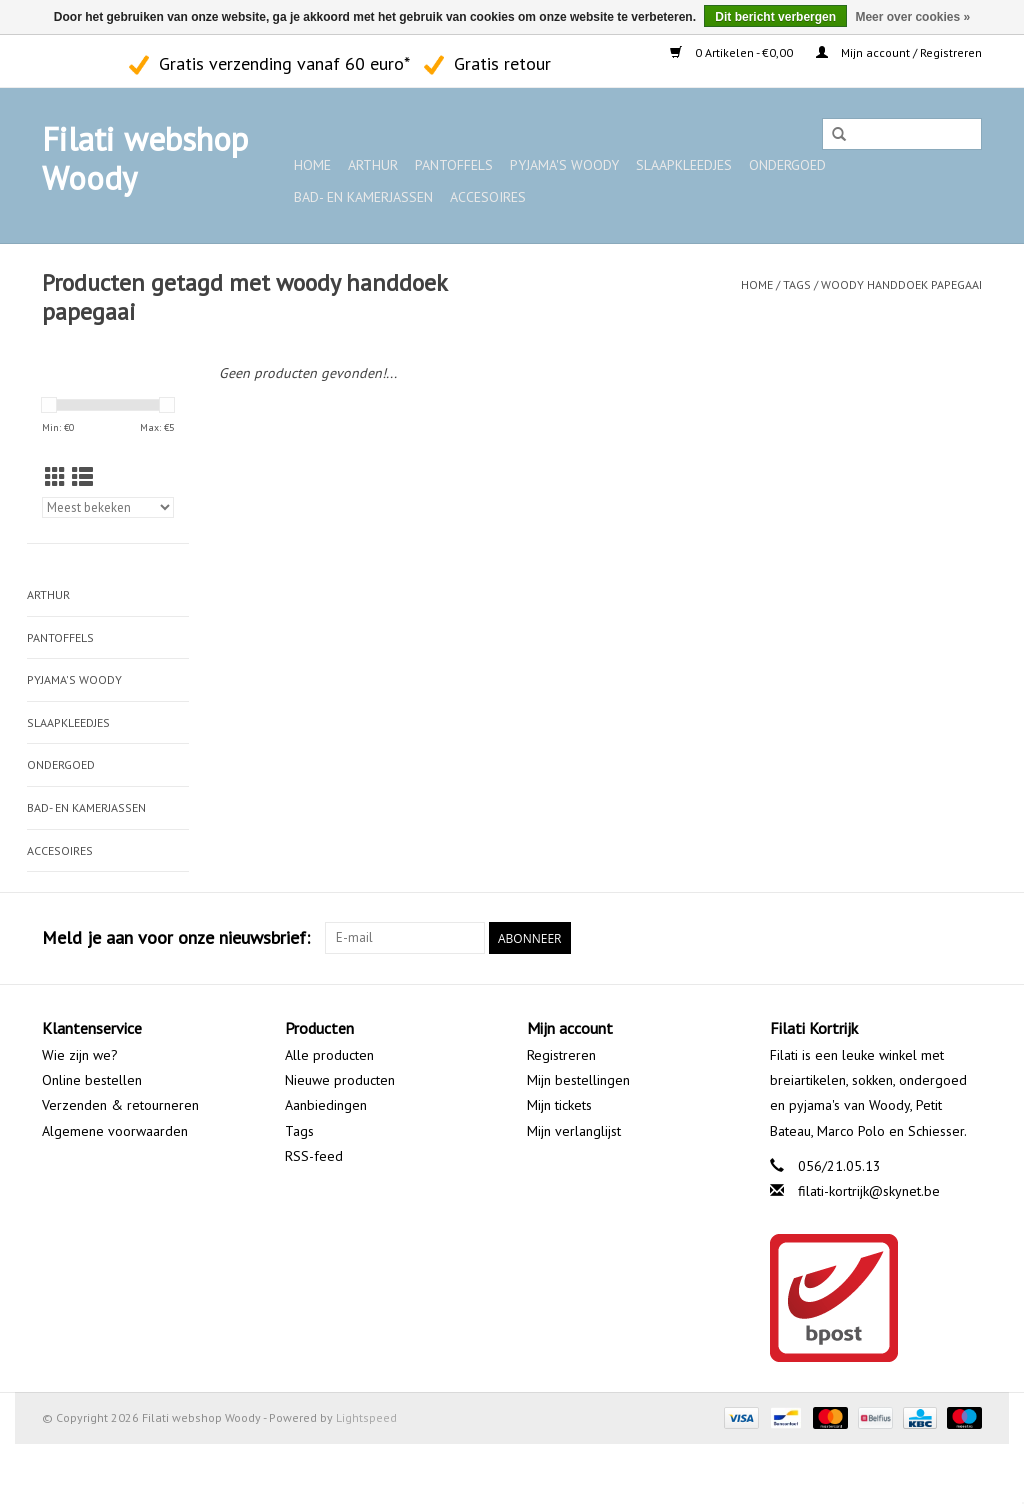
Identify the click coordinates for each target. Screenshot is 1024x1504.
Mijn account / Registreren (899, 52)
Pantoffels (454, 165)
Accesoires (488, 197)
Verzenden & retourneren (120, 1105)
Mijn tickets (559, 1105)
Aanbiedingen (326, 1105)
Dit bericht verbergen (775, 17)
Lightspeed (366, 1417)
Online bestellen (92, 1080)
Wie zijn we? (80, 1055)
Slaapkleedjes (684, 165)
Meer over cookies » (912, 17)
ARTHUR (373, 165)
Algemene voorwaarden (115, 1131)
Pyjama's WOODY (564, 165)
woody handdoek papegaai (901, 284)
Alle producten (329, 1055)
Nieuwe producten (340, 1080)
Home (312, 165)
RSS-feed (314, 1156)
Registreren (561, 1055)
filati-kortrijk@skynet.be (869, 1191)
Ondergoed (787, 165)
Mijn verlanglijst (574, 1131)
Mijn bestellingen (578, 1080)
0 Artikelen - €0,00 (733, 52)
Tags (797, 284)
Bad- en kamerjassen (363, 197)
